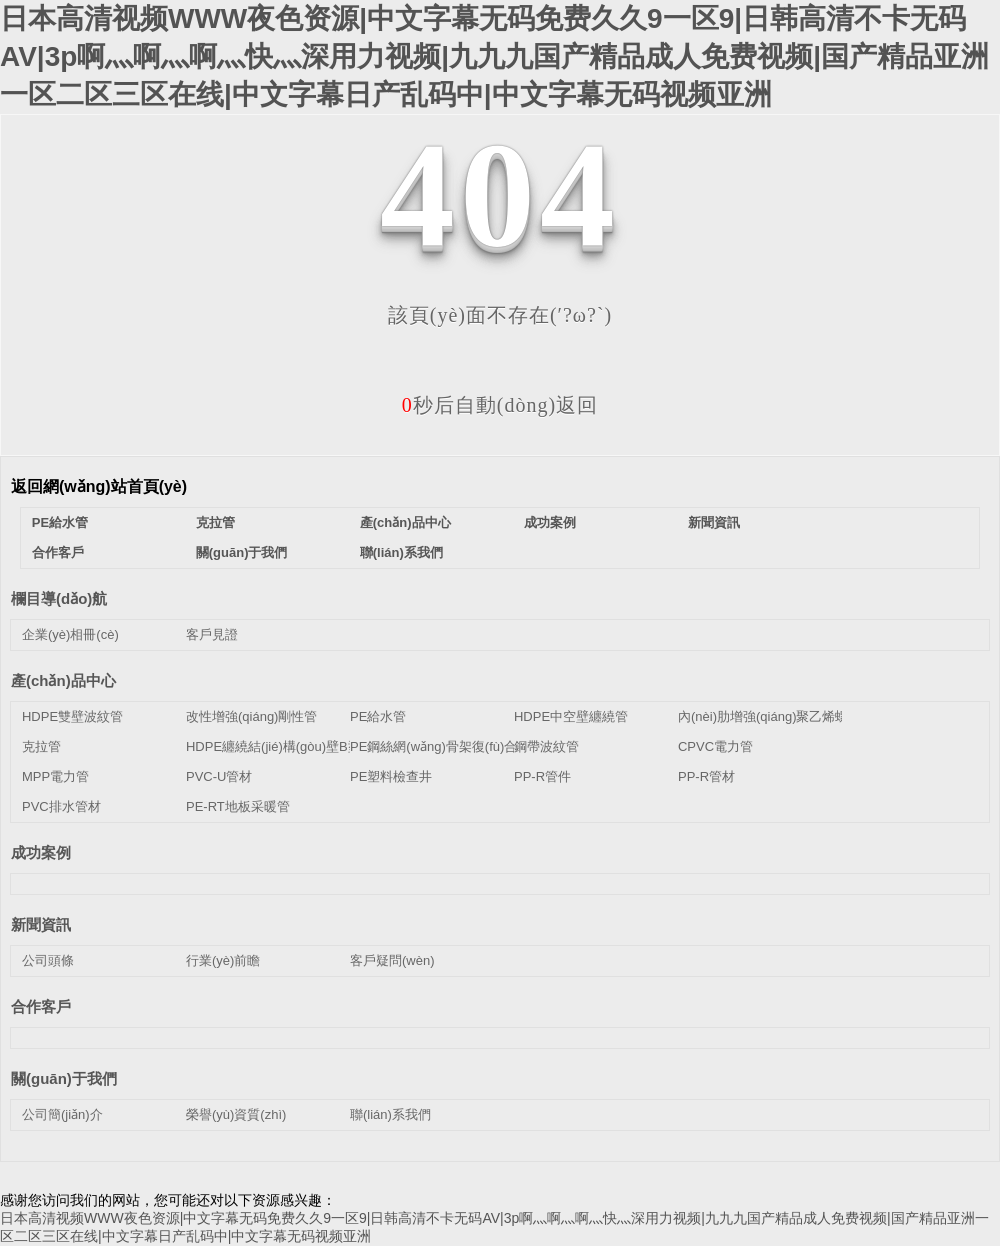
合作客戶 (58, 552)
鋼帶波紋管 (546, 746)
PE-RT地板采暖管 (238, 806)
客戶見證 (212, 634)
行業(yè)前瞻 (223, 960)
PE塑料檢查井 (391, 776)
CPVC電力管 (715, 746)
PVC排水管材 (61, 806)
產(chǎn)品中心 (405, 522)
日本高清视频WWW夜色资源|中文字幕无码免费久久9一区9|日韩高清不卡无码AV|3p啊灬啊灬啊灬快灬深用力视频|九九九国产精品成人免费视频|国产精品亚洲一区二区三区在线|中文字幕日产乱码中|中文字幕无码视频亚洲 (494, 56)
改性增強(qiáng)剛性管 (251, 716)
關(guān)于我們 (242, 552)
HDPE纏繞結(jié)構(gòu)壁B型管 (280, 746)
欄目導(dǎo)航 (59, 598)
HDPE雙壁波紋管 (72, 716)
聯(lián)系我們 (401, 552)
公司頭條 (48, 960)
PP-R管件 (542, 776)
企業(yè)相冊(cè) (70, 634)
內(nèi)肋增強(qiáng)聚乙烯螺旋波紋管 (789, 716)
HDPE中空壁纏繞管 (571, 716)
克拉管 (215, 522)
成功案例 (550, 522)
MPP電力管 (55, 776)
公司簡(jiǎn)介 (62, 1114)
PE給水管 (60, 522)
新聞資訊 (714, 522)
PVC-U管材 (219, 776)
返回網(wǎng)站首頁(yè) (99, 486)
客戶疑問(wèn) (392, 960)
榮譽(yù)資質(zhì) (236, 1114)
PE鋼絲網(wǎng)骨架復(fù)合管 (440, 746)
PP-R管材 (706, 776)
